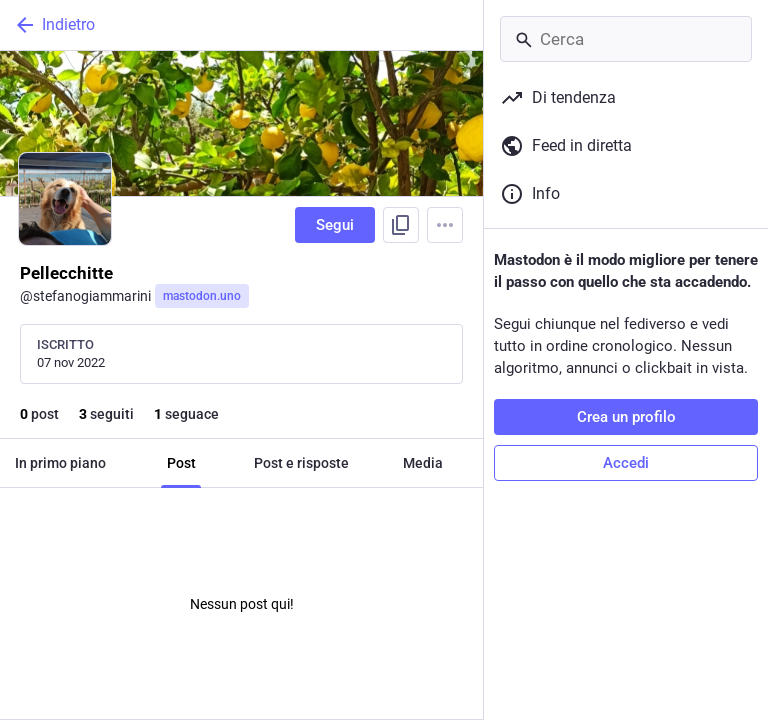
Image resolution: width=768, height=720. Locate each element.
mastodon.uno (202, 296)
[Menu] (445, 225)
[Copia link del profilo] (401, 225)
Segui (335, 225)
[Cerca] (626, 39)
